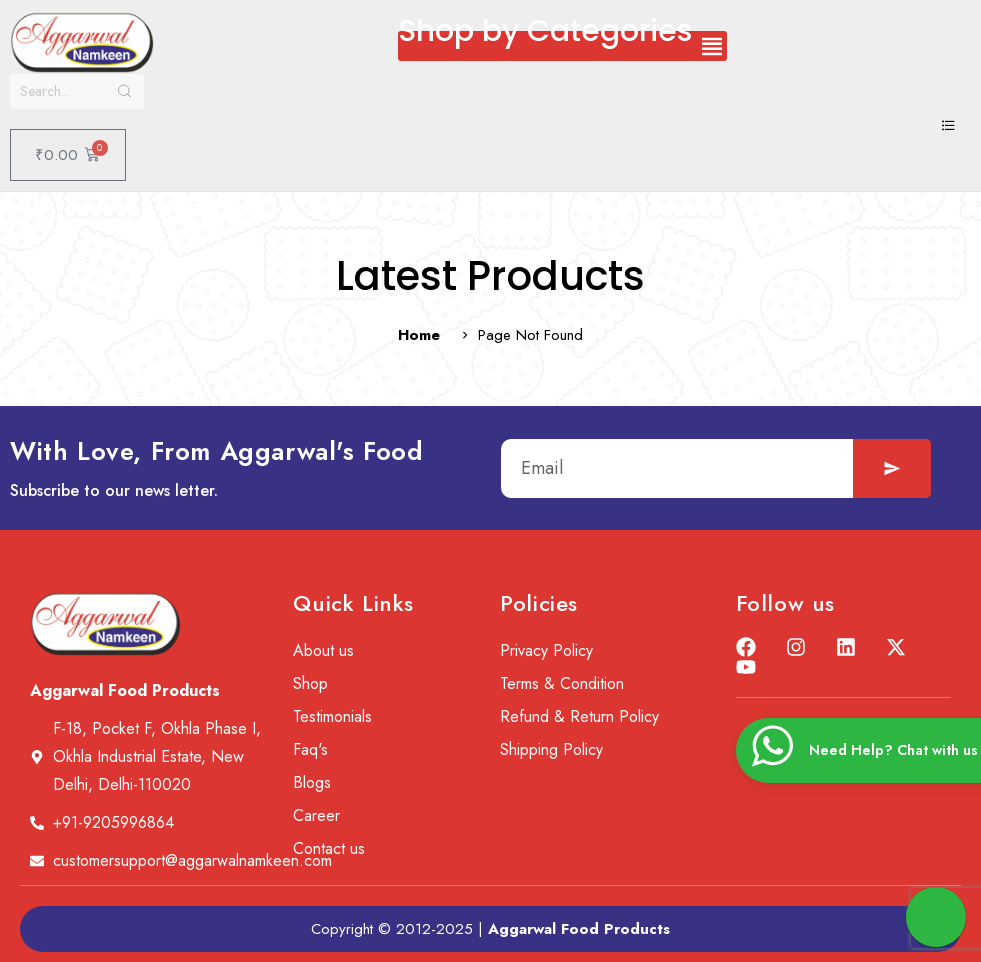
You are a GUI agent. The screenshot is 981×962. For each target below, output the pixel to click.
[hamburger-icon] (948, 127)
